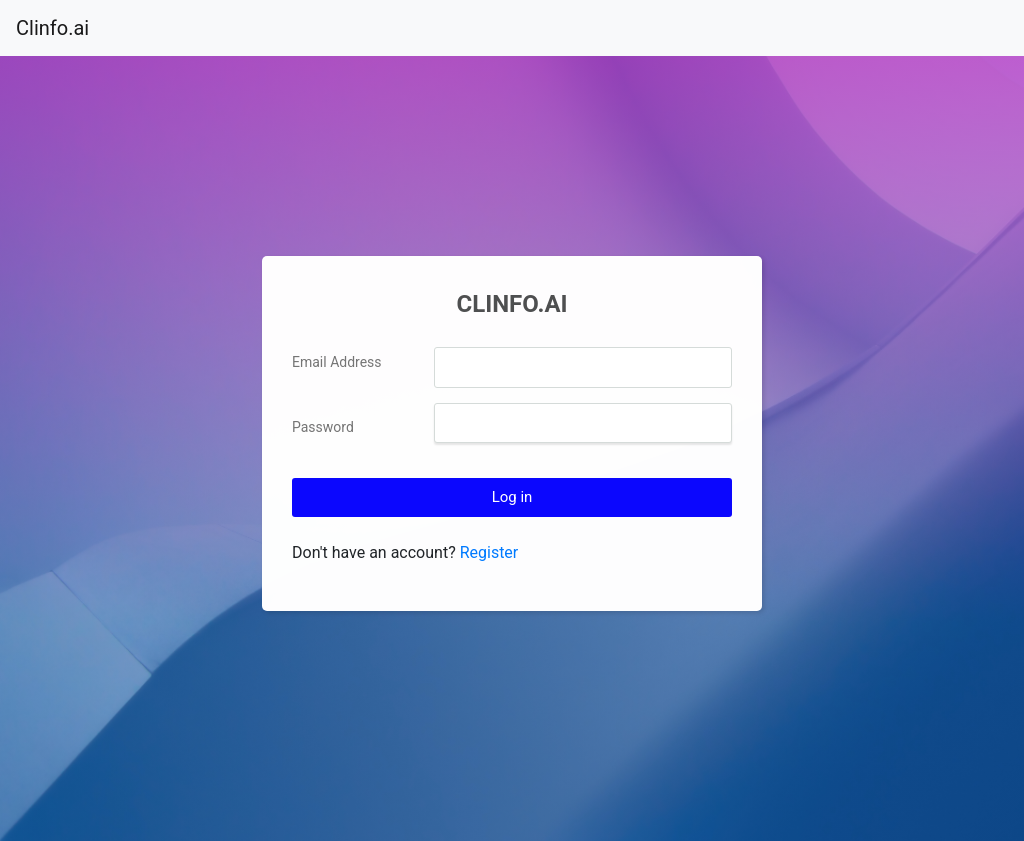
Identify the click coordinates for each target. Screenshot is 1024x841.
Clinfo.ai (52, 28)
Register (489, 552)
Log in (512, 497)
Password (323, 427)
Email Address (337, 362)
